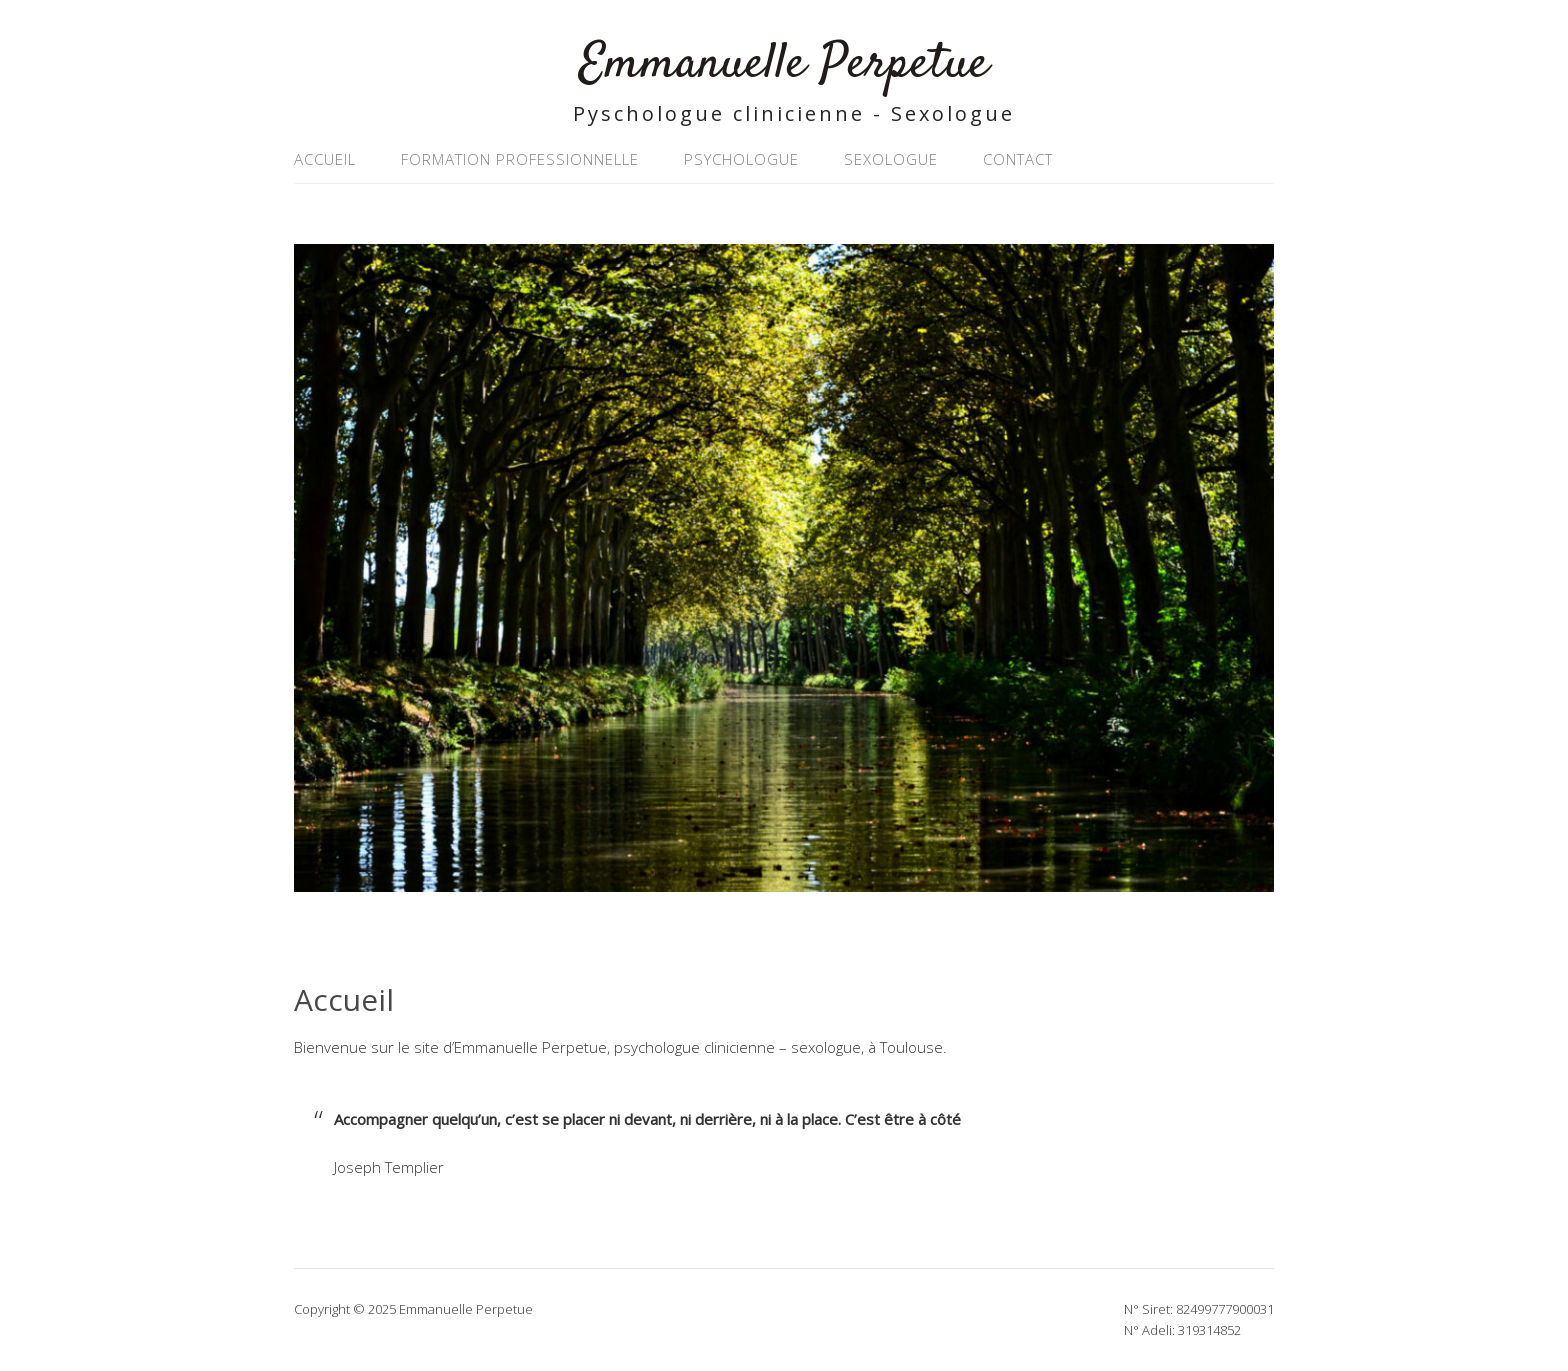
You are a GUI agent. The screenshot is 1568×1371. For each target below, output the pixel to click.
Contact (1018, 159)
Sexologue (891, 159)
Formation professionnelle (520, 159)
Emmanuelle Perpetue (784, 64)
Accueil (325, 159)
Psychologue (741, 159)
